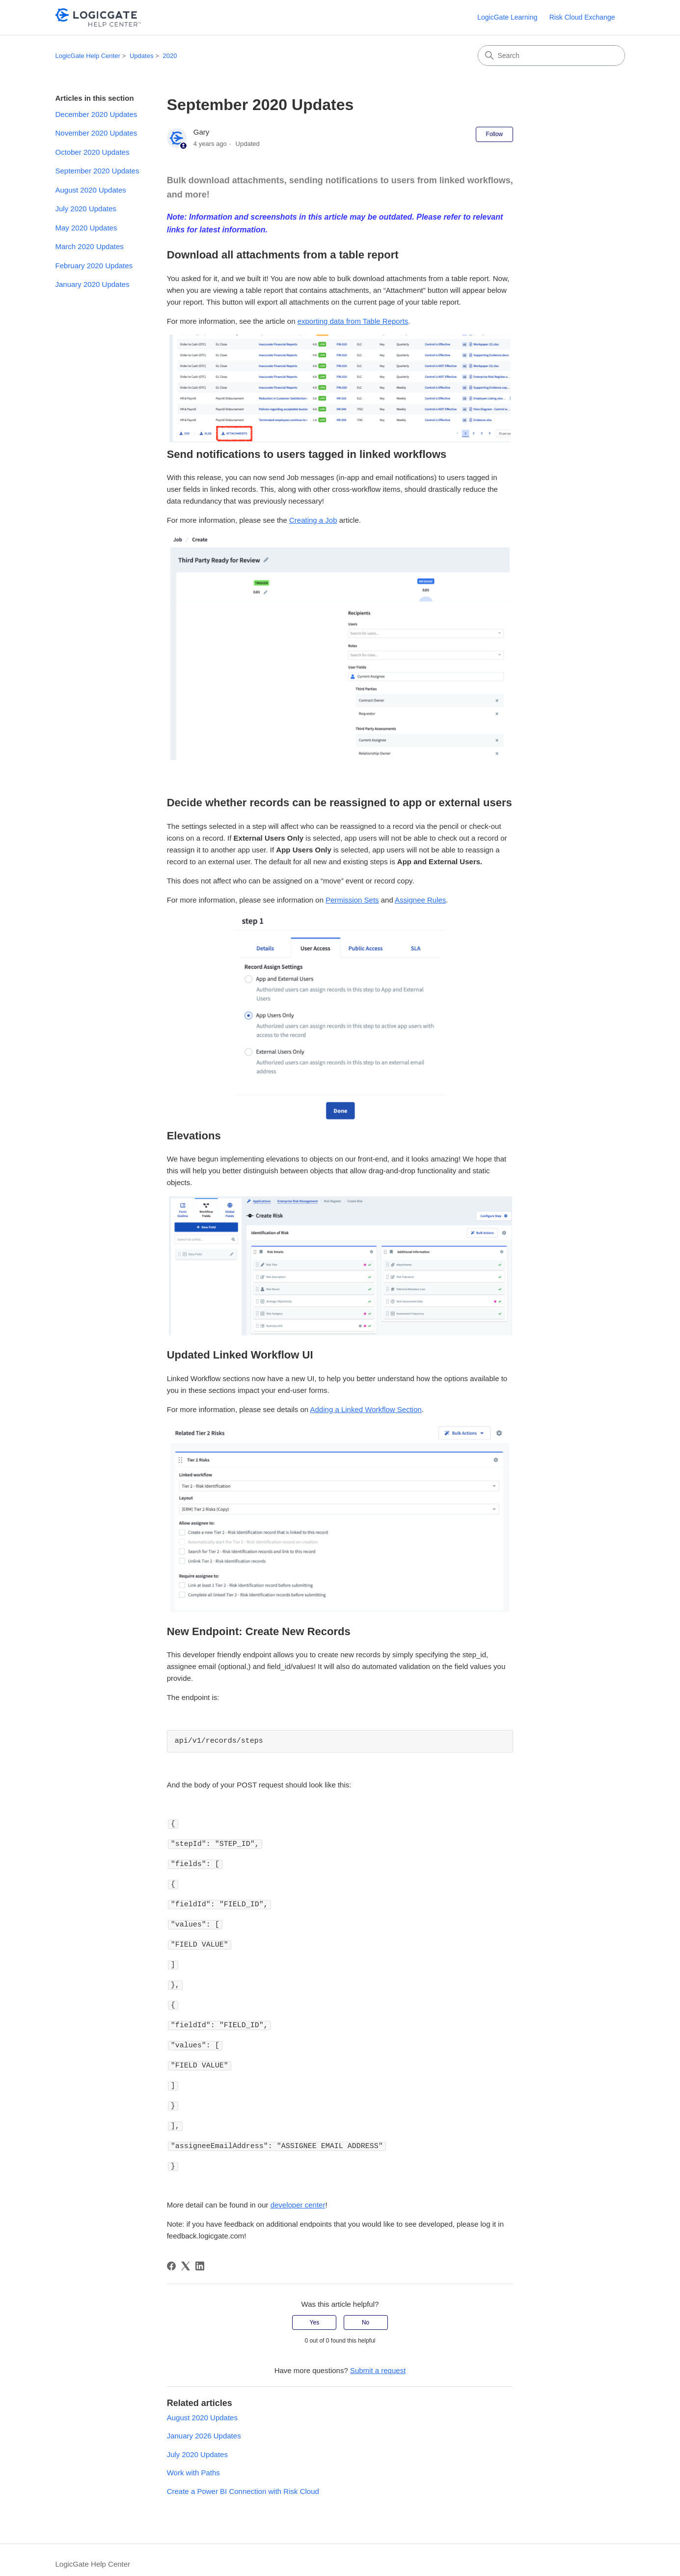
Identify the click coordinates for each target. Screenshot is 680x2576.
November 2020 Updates (96, 133)
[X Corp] (185, 2257)
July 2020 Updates (85, 208)
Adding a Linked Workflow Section (366, 1409)
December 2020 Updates (96, 114)
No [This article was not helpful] (365, 2313)
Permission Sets (352, 900)
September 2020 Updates (97, 171)
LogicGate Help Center (87, 55)
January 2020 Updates (92, 284)
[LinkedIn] (199, 2257)
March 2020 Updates (89, 246)
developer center (298, 2196)
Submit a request (378, 2361)
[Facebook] (171, 2257)
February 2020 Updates (94, 265)
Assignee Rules (420, 900)
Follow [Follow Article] (494, 134)
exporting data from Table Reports (353, 321)
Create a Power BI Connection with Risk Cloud (243, 2482)
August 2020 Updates (90, 190)
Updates (141, 55)
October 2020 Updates (92, 152)
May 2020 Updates (86, 228)
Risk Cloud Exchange (582, 17)
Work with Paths (193, 2464)
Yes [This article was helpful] (315, 2313)
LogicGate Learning (507, 17)
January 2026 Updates (204, 2427)
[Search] (551, 55)
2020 (170, 55)
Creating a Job (313, 520)
